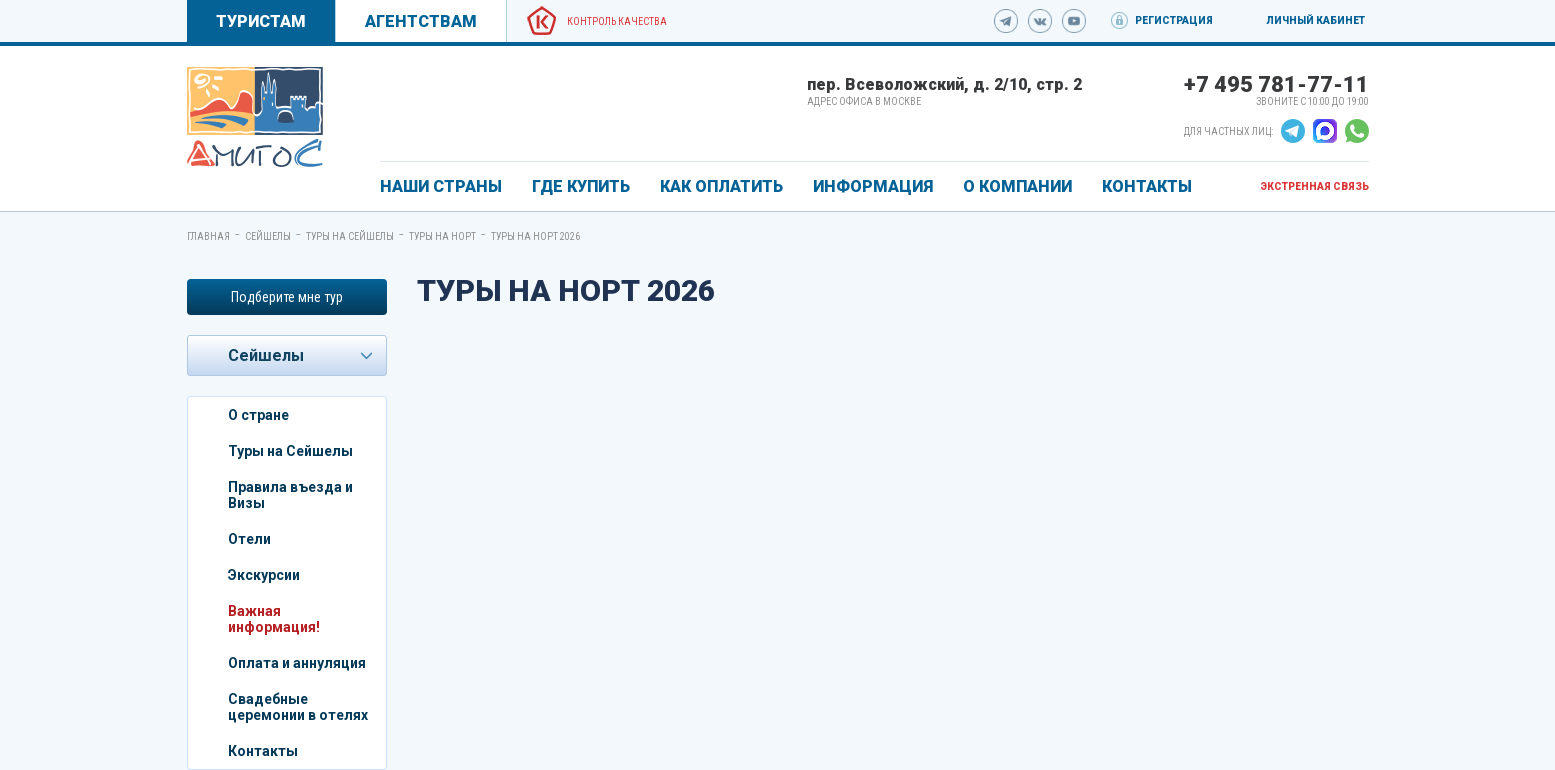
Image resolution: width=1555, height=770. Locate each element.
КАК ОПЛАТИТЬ (721, 186)
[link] (255, 117)
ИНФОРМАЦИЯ (873, 186)
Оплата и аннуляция (297, 663)
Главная (208, 236)
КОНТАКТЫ (1147, 186)
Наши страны (441, 186)
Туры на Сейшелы (350, 236)
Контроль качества (617, 21)
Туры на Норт (442, 236)
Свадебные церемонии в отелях (298, 707)
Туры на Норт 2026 (535, 236)
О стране (258, 415)
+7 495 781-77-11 (1276, 84)
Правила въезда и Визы (290, 495)
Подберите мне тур (287, 297)
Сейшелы (268, 236)
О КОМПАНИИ (1017, 186)
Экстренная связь (1314, 186)
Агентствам (421, 21)
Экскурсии (264, 575)
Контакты (263, 751)
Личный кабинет (1315, 20)
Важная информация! (274, 619)
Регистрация (1174, 20)
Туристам (261, 21)
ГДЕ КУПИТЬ (581, 186)
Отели (249, 539)
